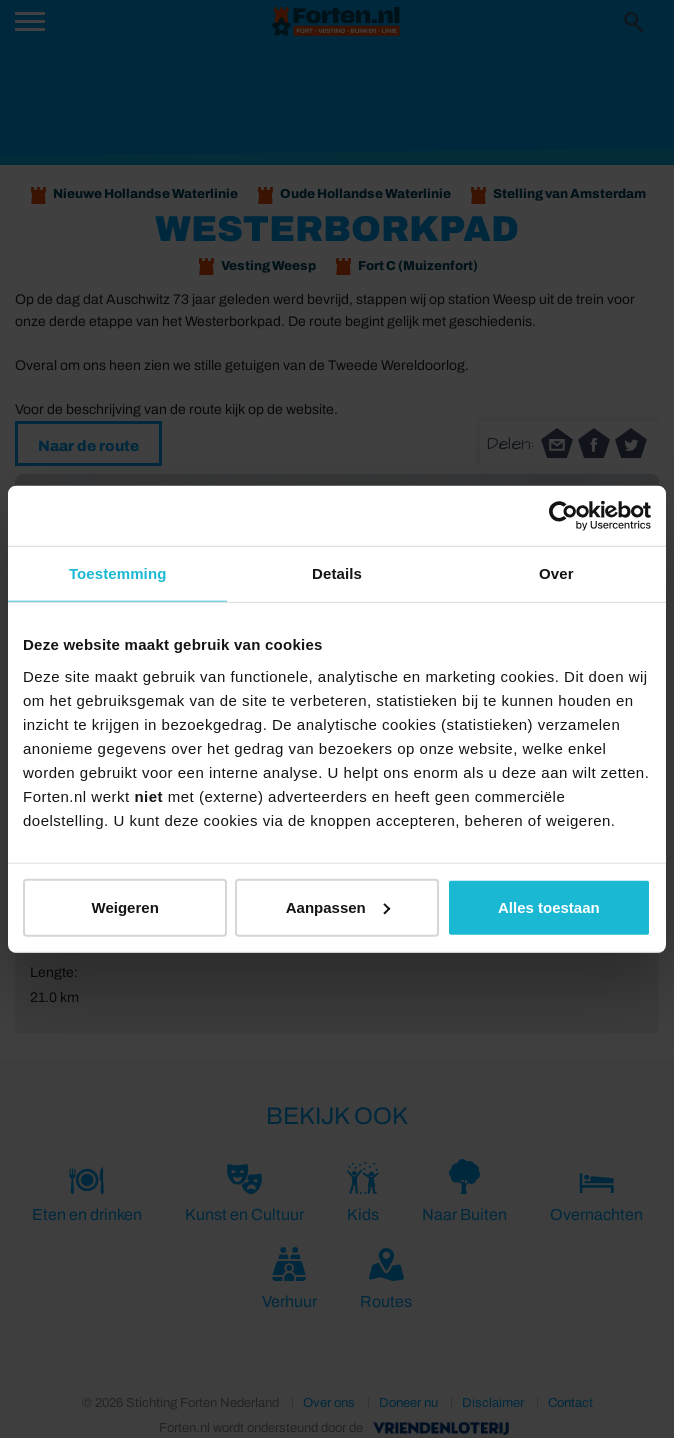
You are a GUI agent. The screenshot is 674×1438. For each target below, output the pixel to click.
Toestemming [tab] (118, 573)
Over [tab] (556, 573)
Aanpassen (338, 906)
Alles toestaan (549, 906)
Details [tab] (337, 573)
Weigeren (125, 906)
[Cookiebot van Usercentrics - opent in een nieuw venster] (563, 516)
